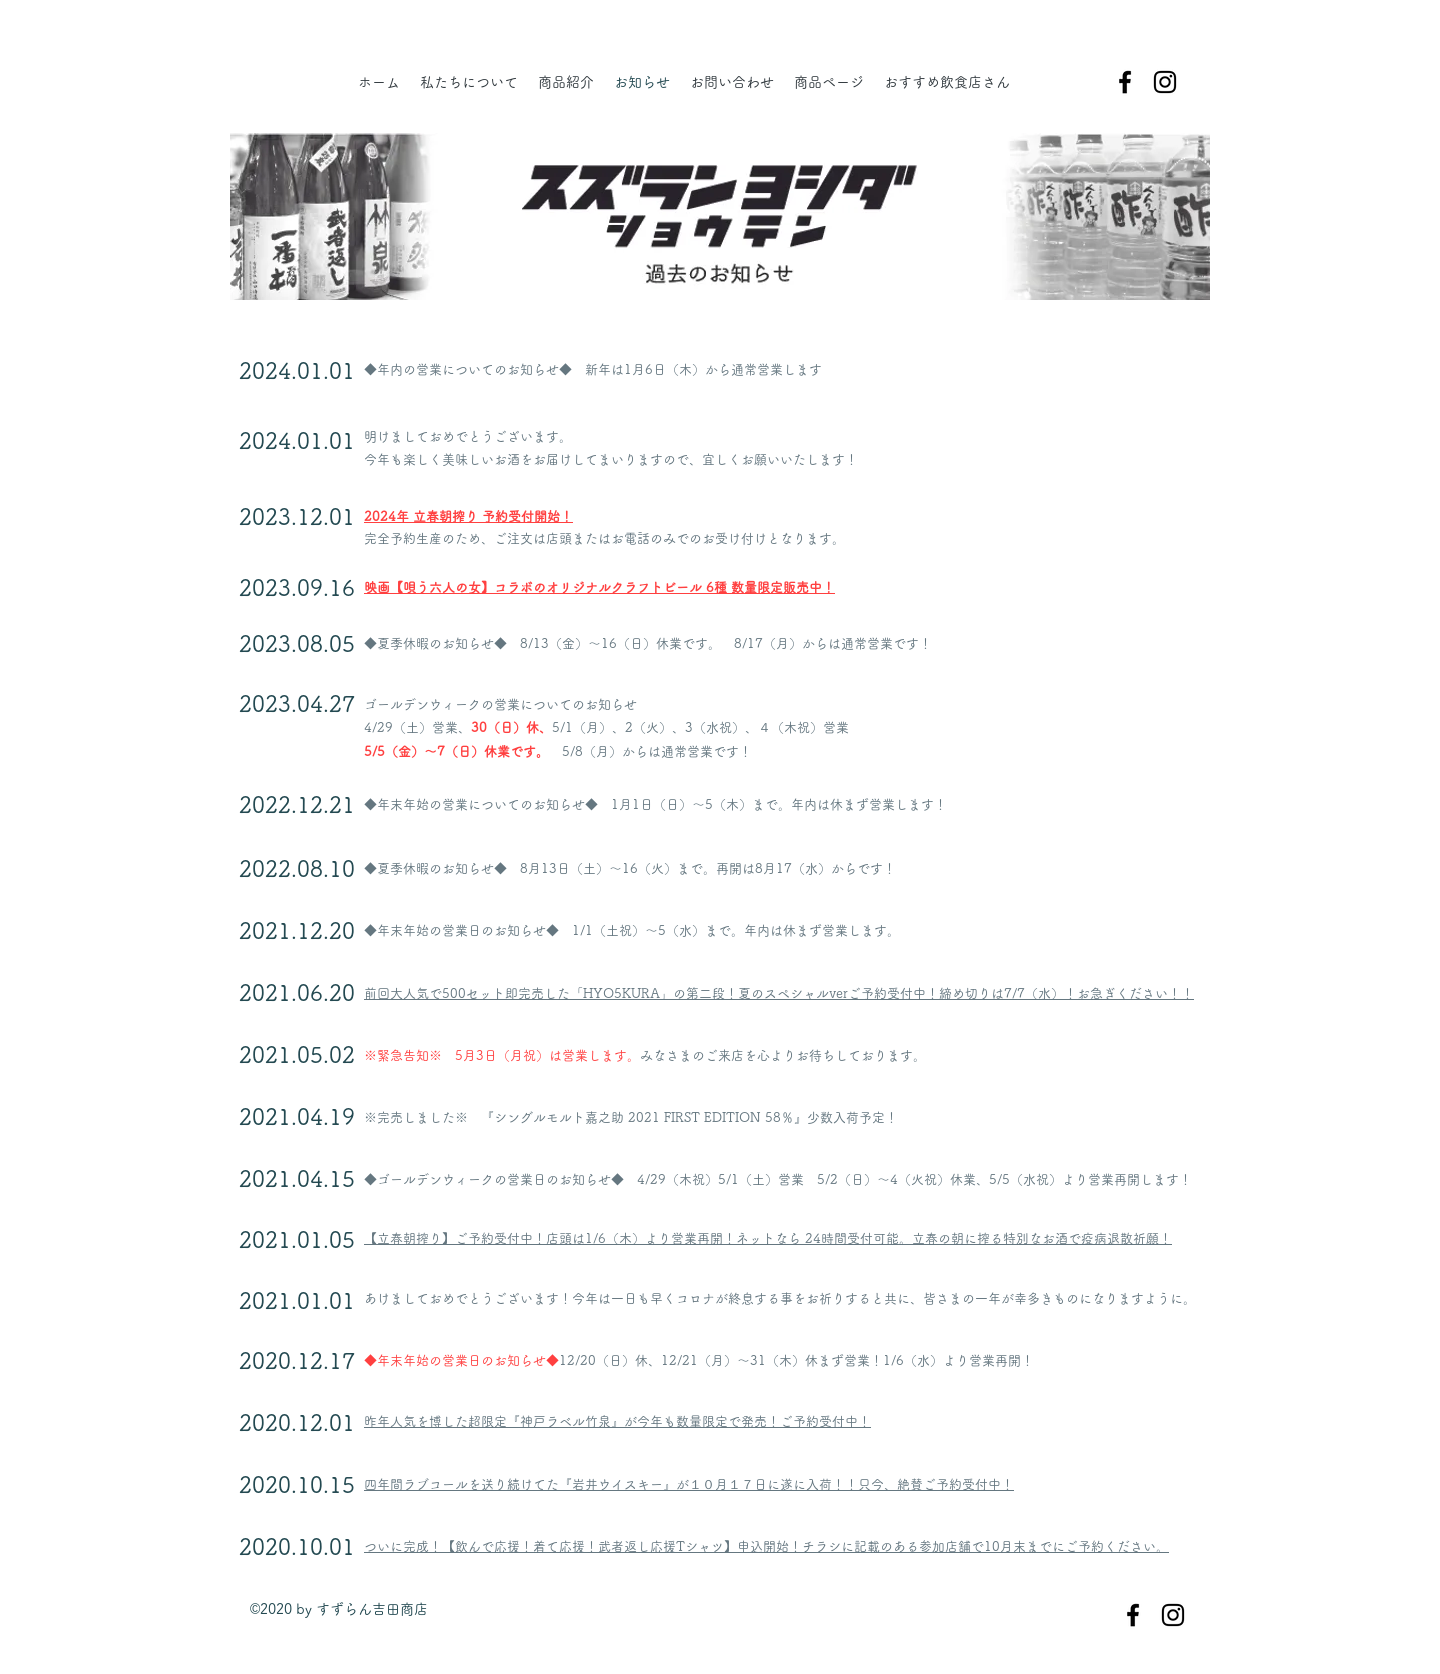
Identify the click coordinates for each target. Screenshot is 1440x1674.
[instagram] (1165, 82)
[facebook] (1125, 82)
